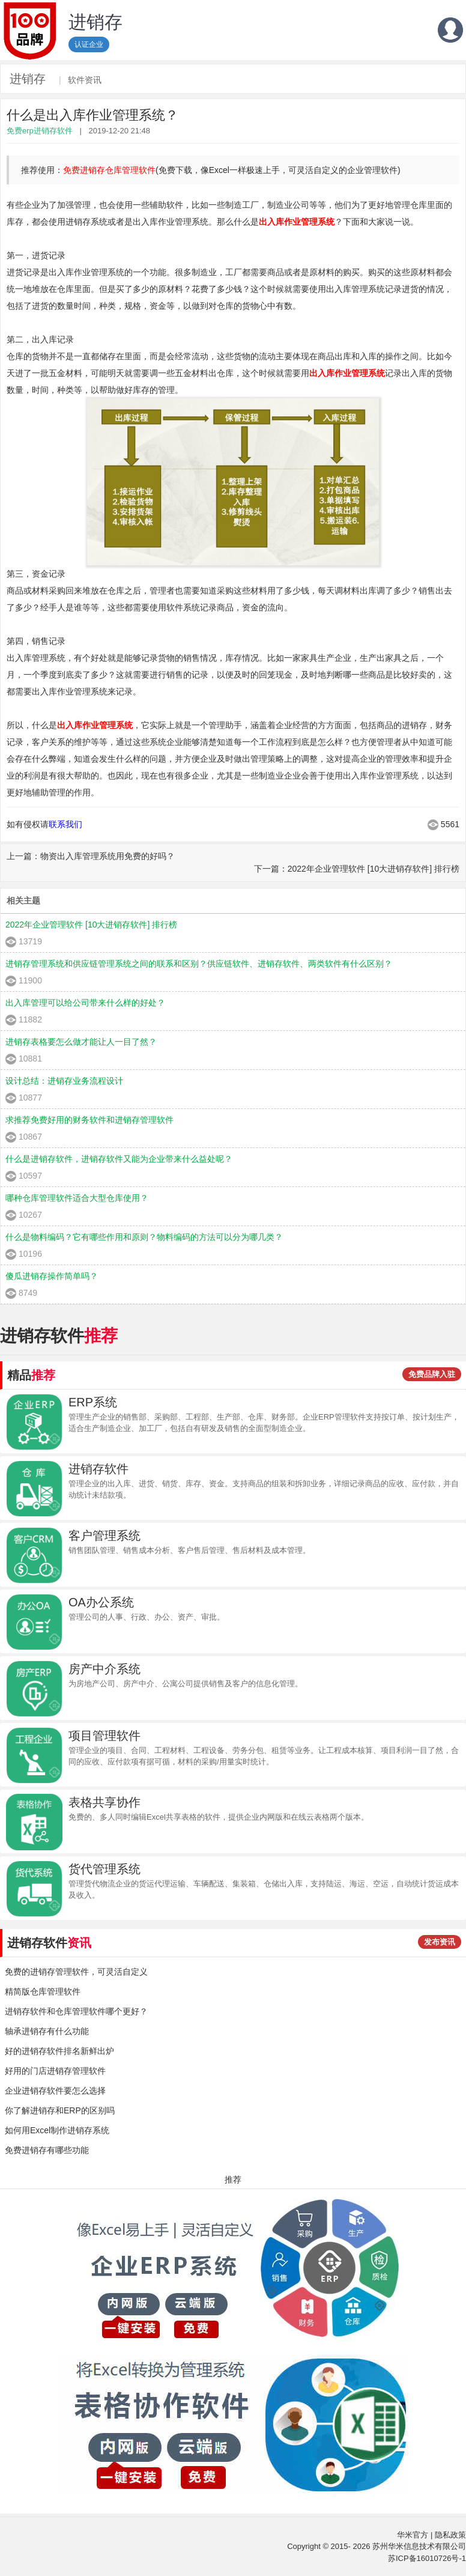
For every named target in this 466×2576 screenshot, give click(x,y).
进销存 (28, 78)
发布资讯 (439, 1941)
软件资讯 (84, 80)
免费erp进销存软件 (40, 130)
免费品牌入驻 (431, 1374)
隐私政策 (450, 2534)
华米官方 (412, 2534)
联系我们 (65, 824)
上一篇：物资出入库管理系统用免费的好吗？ (91, 856)
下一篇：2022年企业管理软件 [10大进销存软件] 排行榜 (356, 868)
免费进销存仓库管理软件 (109, 170)
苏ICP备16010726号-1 (427, 2558)
